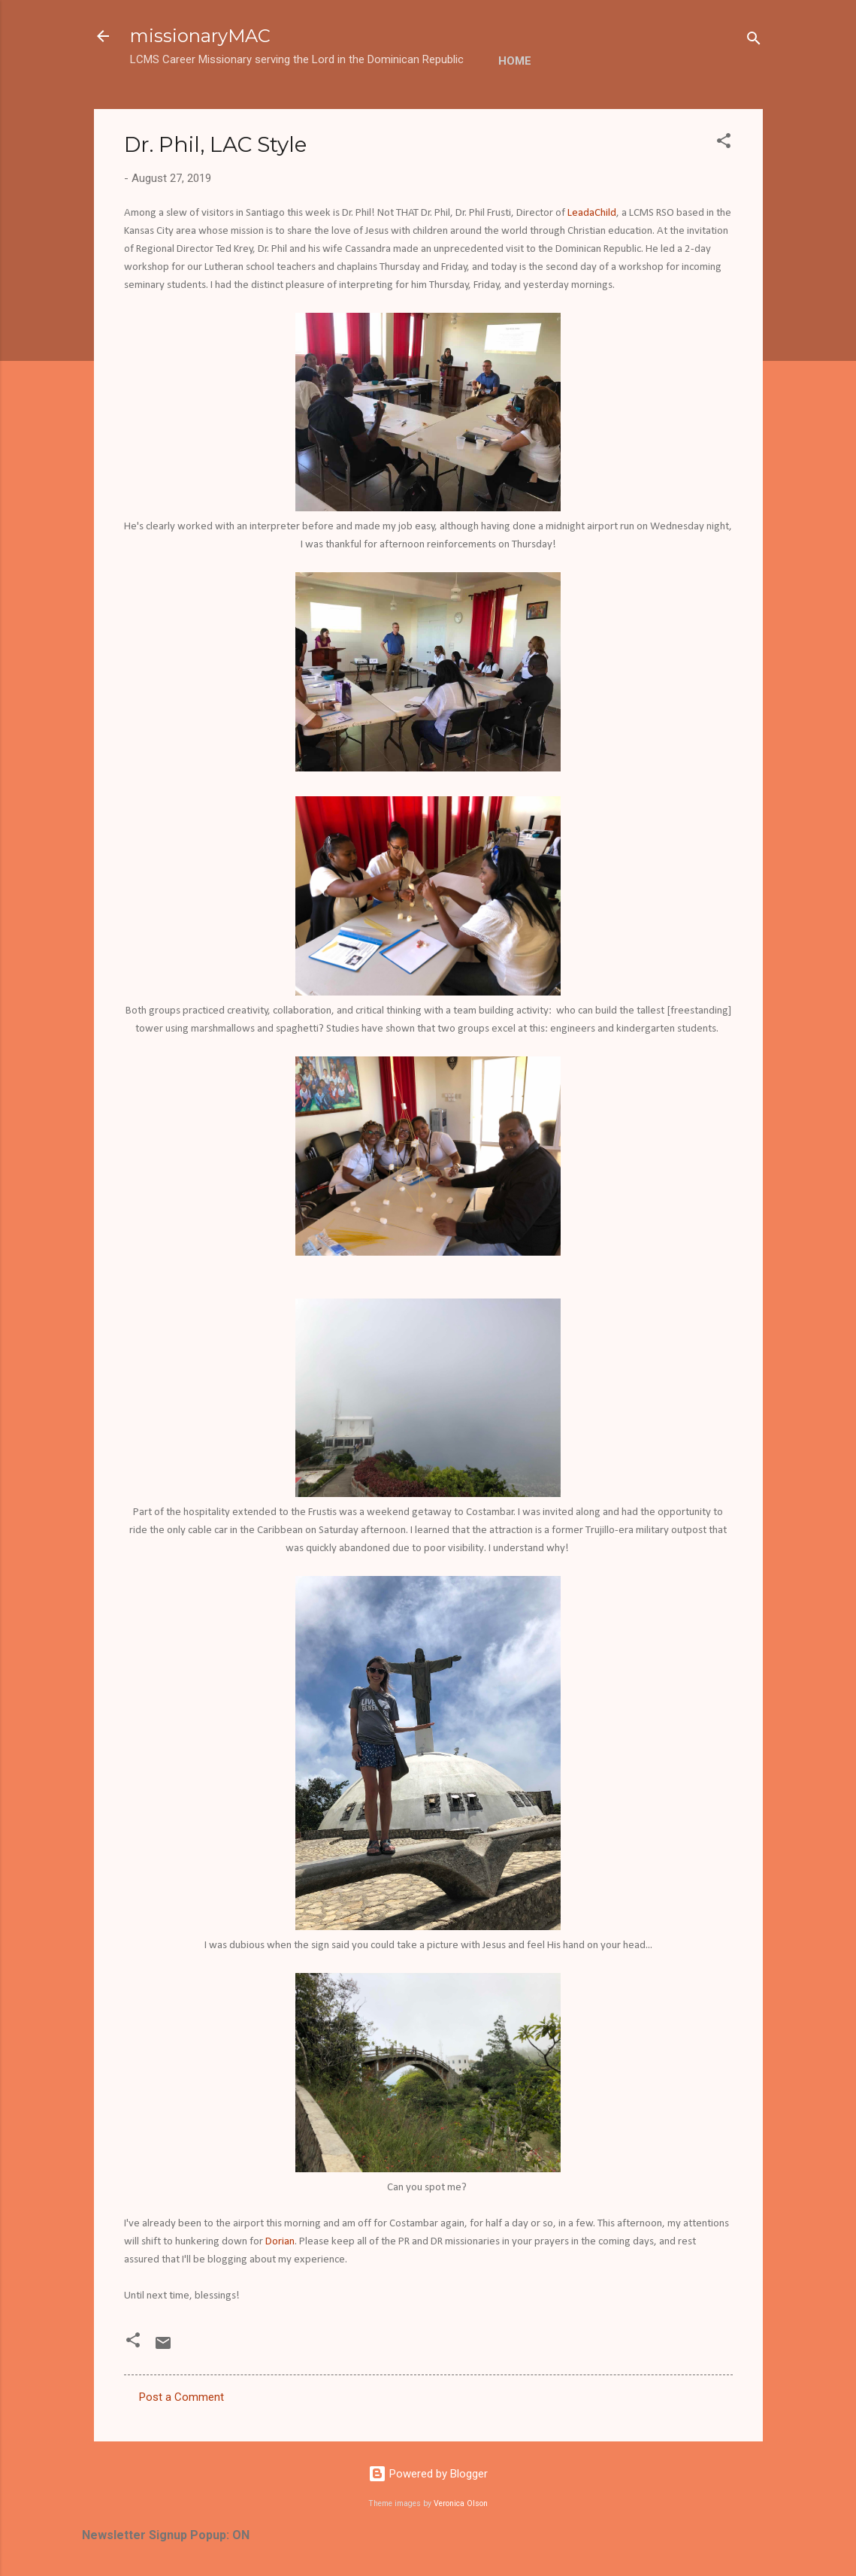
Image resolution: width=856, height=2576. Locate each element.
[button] (724, 143)
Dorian (280, 2241)
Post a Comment (181, 2397)
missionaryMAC (200, 36)
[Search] (754, 41)
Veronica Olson (461, 2503)
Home (514, 61)
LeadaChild (591, 213)
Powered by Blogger (428, 2474)
